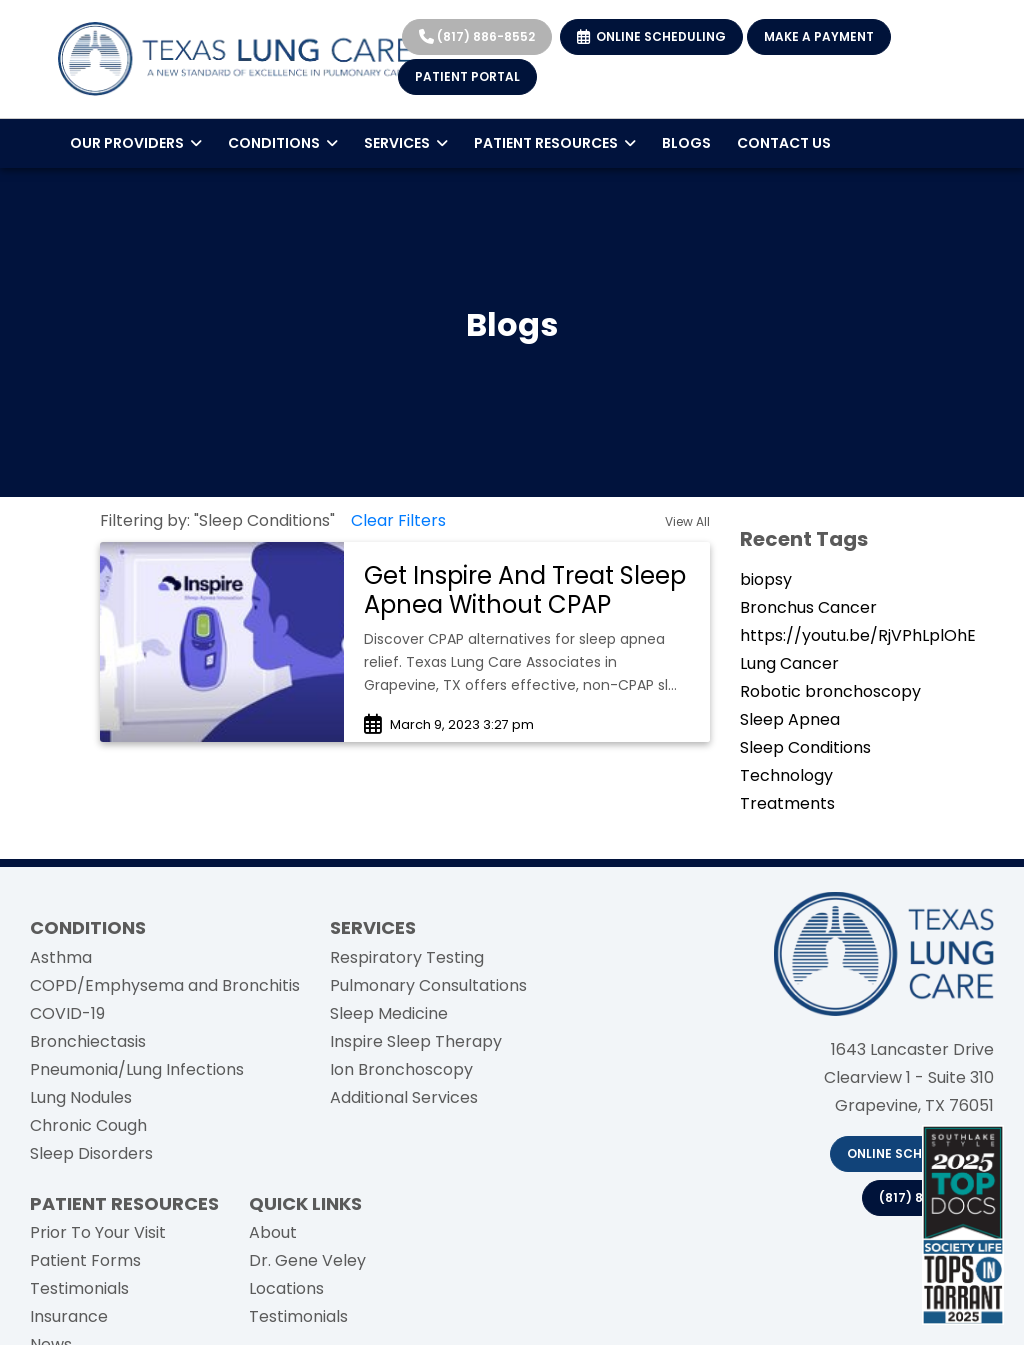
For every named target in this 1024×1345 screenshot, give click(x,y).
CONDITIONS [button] (283, 143)
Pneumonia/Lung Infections (137, 1069)
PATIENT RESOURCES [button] (555, 143)
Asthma (61, 957)
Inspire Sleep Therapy (416, 1041)
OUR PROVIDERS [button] (136, 143)
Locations (286, 1288)
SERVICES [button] (406, 143)
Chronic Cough (88, 1125)
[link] (527, 591)
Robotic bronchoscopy (830, 691)
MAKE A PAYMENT (819, 36)
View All (687, 521)
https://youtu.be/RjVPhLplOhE (858, 635)
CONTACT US (784, 143)
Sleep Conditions (805, 747)
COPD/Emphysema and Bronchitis (165, 985)
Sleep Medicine (389, 1013)
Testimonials (79, 1288)
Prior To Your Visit (98, 1232)
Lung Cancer (789, 663)
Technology (786, 775)
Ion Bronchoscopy (401, 1069)
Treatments (787, 803)
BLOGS (686, 143)
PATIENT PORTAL (467, 76)
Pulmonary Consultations (428, 985)
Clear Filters (398, 520)
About (273, 1232)
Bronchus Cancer (808, 607)
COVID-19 (67, 1013)
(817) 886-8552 (477, 36)
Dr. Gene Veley (307, 1260)
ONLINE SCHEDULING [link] (651, 36)
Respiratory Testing (407, 957)
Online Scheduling (912, 1153)
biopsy (766, 579)
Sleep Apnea (790, 719)
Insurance (69, 1316)
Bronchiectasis (88, 1041)
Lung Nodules (81, 1097)
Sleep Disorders (91, 1153)
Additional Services (404, 1097)
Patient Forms (85, 1260)
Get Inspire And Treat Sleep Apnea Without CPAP (525, 590)
